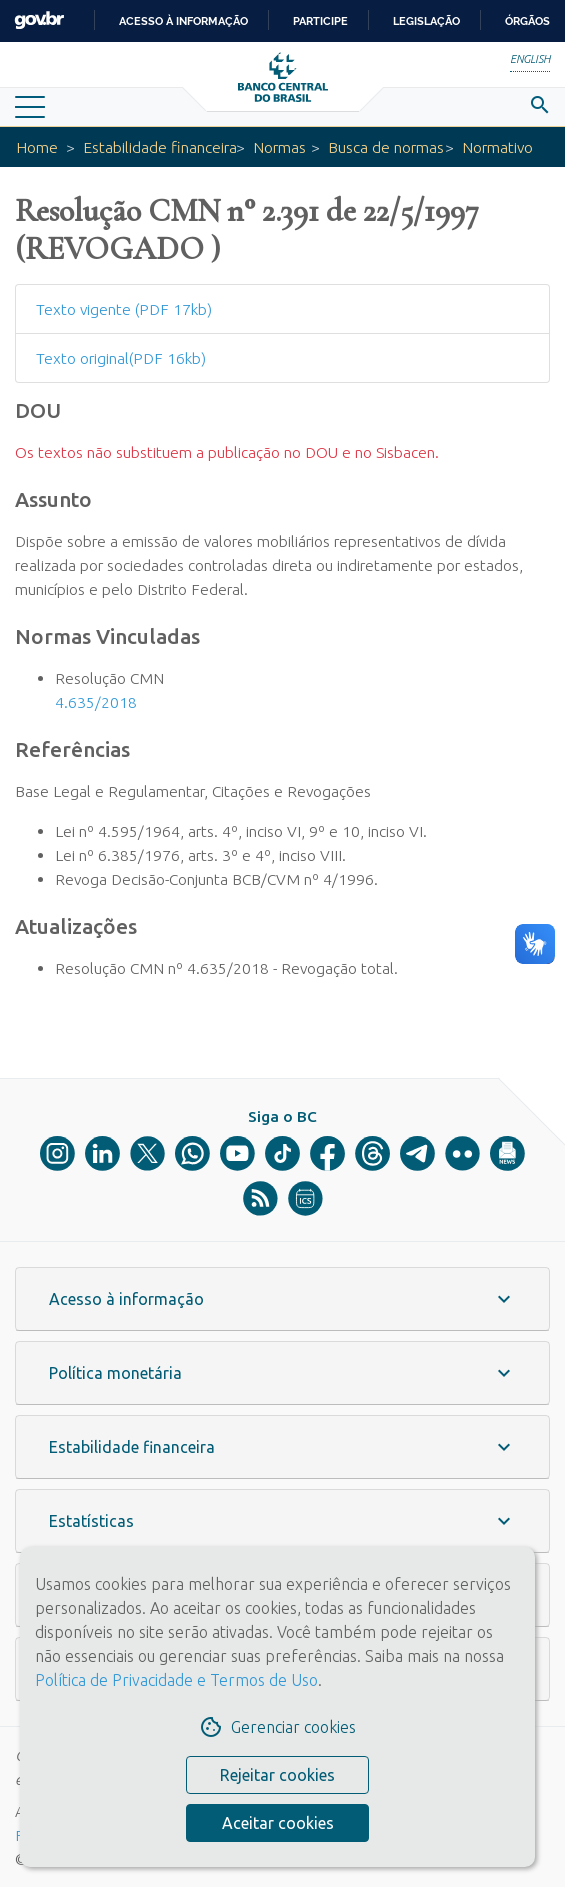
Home (37, 147)
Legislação (426, 21)
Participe (320, 21)
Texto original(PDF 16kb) (121, 358)
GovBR (39, 20)
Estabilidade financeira (160, 147)
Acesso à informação (183, 21)
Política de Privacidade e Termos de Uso (176, 1680)
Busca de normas (386, 147)
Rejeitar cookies (277, 1775)
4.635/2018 (96, 702)
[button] (282, 1299)
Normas (279, 147)
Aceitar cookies (278, 1823)
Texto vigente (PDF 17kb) (124, 309)
